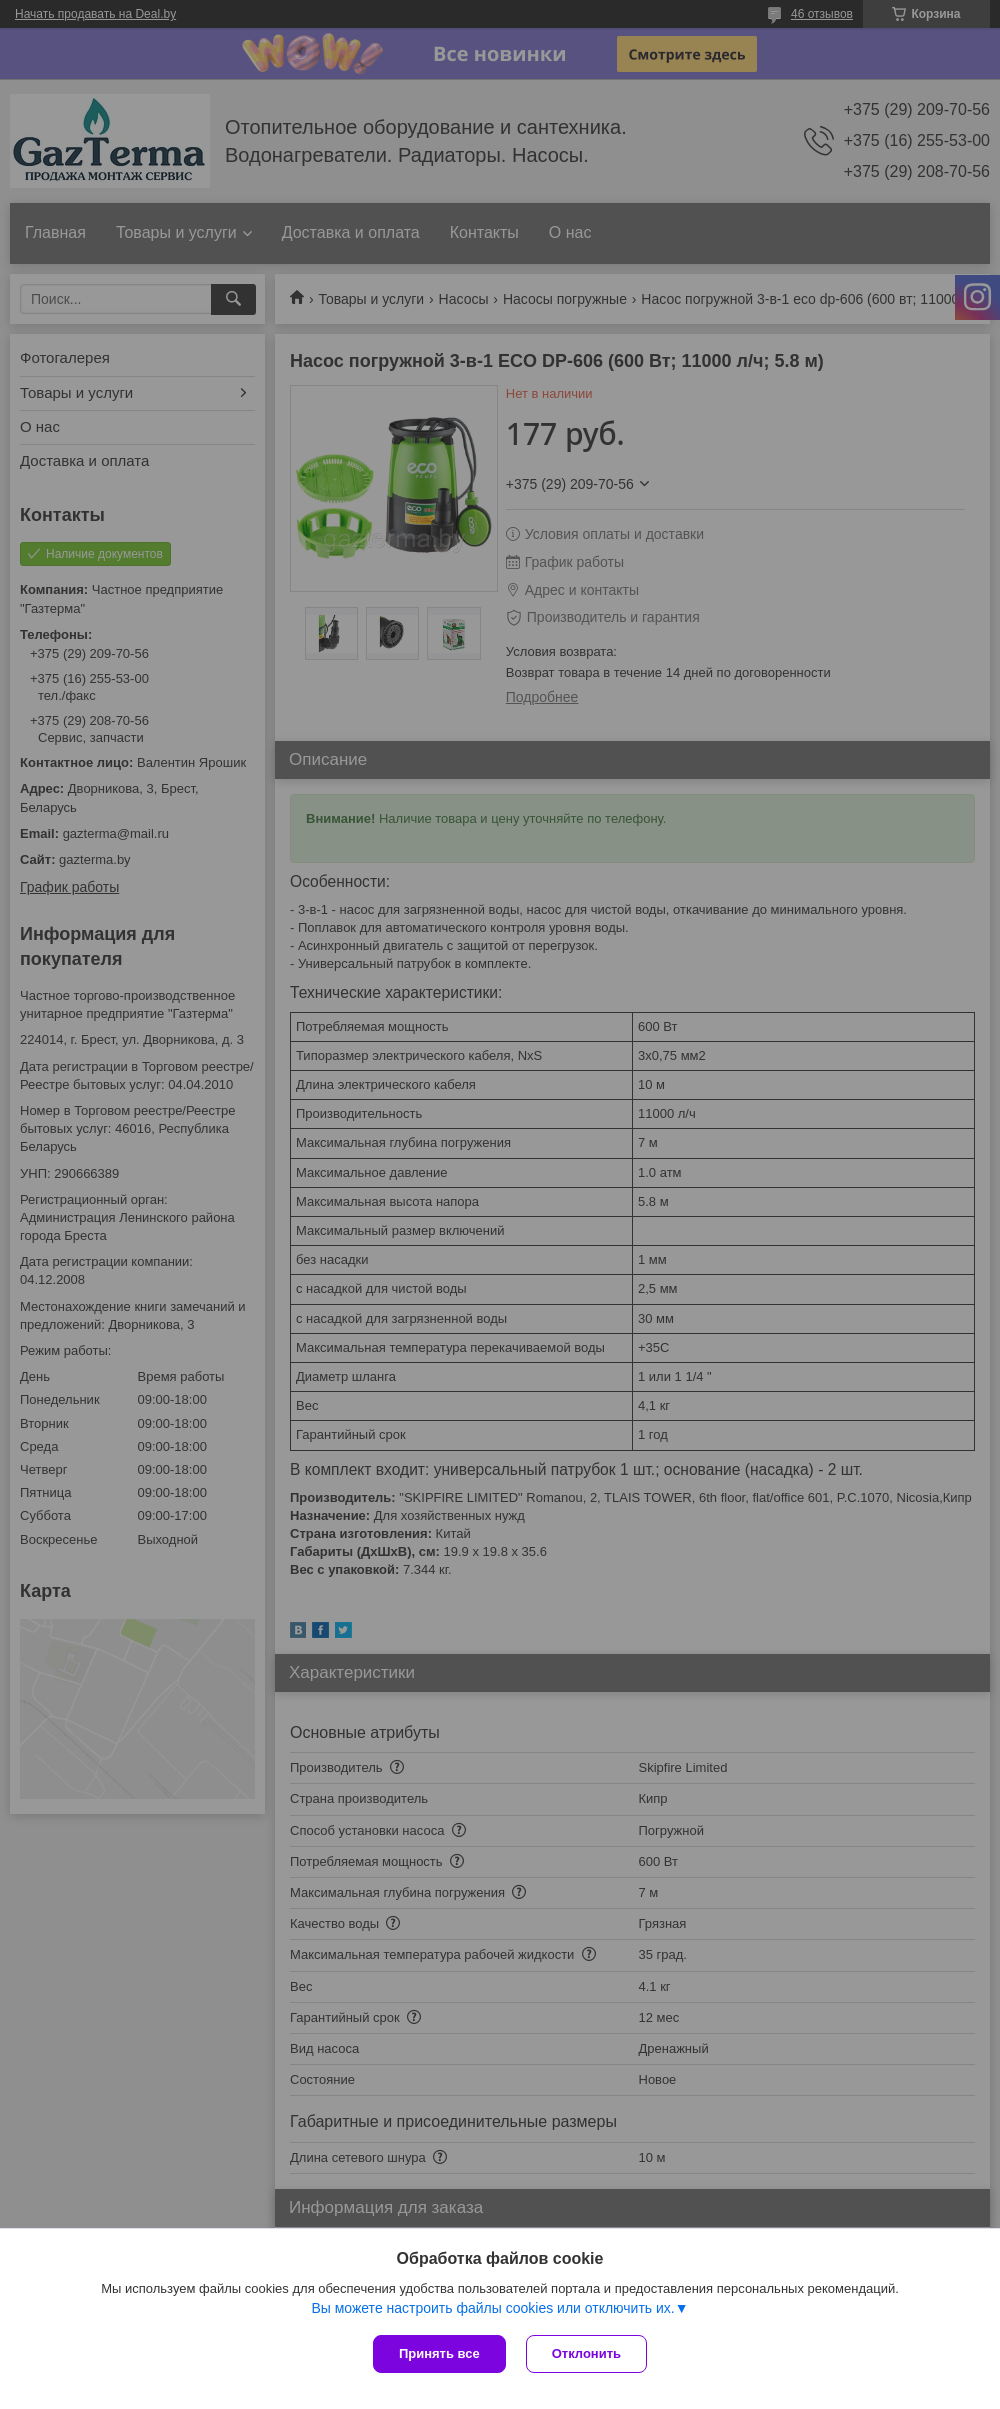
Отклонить (586, 2353)
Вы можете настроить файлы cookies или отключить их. (492, 2308)
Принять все (439, 2353)
